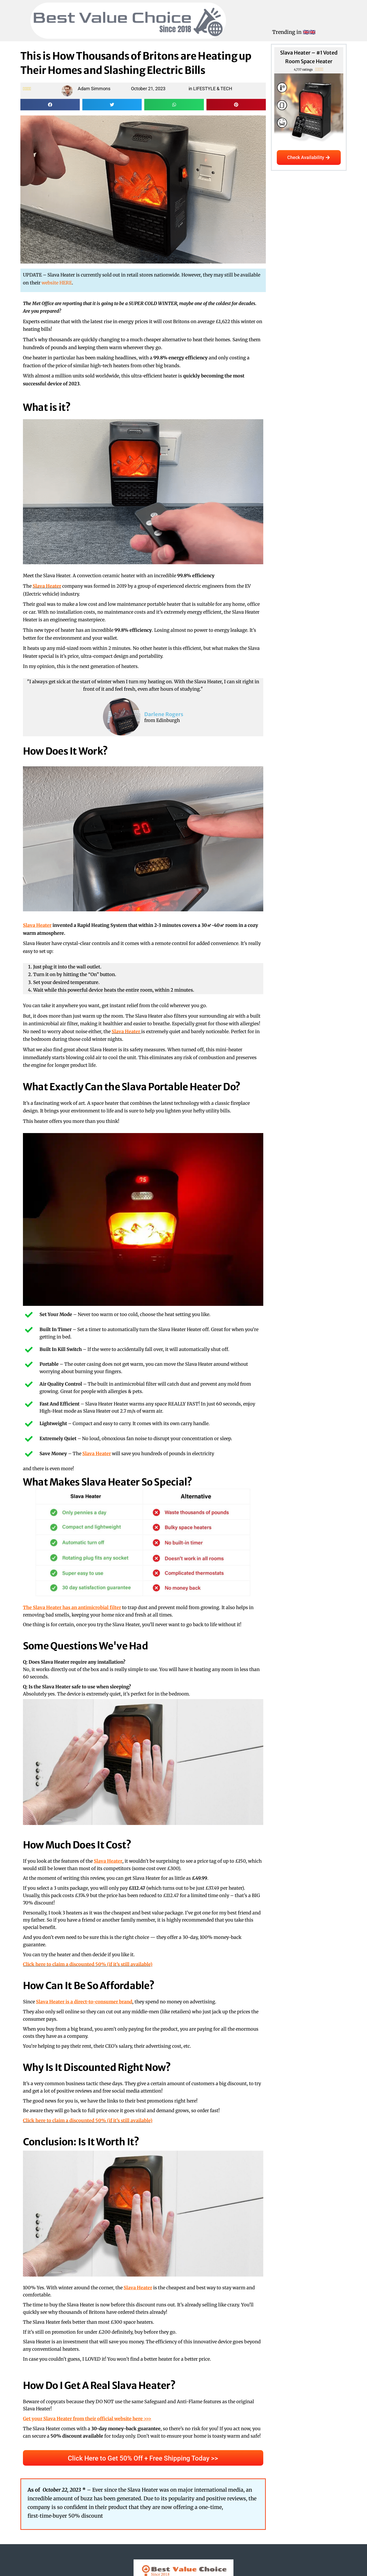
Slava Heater (47, 586)
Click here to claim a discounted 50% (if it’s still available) (87, 1964)
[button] (50, 104)
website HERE (57, 283)
